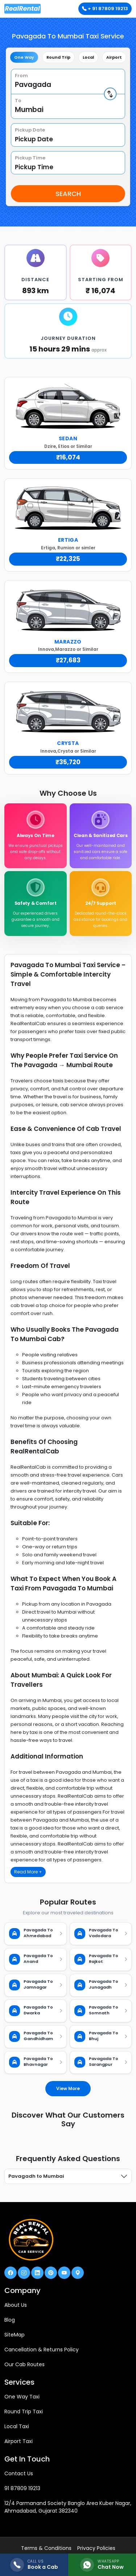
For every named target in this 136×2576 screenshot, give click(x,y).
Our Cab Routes (24, 2364)
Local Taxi (16, 2426)
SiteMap (14, 2334)
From (21, 75)
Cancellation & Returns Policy (41, 2349)
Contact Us (18, 2473)
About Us (15, 2305)
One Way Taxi (22, 2396)
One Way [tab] (24, 57)
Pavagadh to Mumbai (36, 2176)
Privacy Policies (96, 2548)
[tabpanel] (68, 135)
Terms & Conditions (46, 2548)
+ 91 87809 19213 (105, 8)
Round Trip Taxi (23, 2411)
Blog (9, 2319)
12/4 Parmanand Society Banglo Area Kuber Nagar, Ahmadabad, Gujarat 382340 (67, 2507)
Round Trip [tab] (58, 57)
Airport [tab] (114, 57)
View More (68, 2088)
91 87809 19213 (22, 2488)
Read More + (28, 1872)
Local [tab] (88, 57)
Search (68, 193)
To (18, 100)
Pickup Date (30, 129)
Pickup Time (30, 157)
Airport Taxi (18, 2441)
